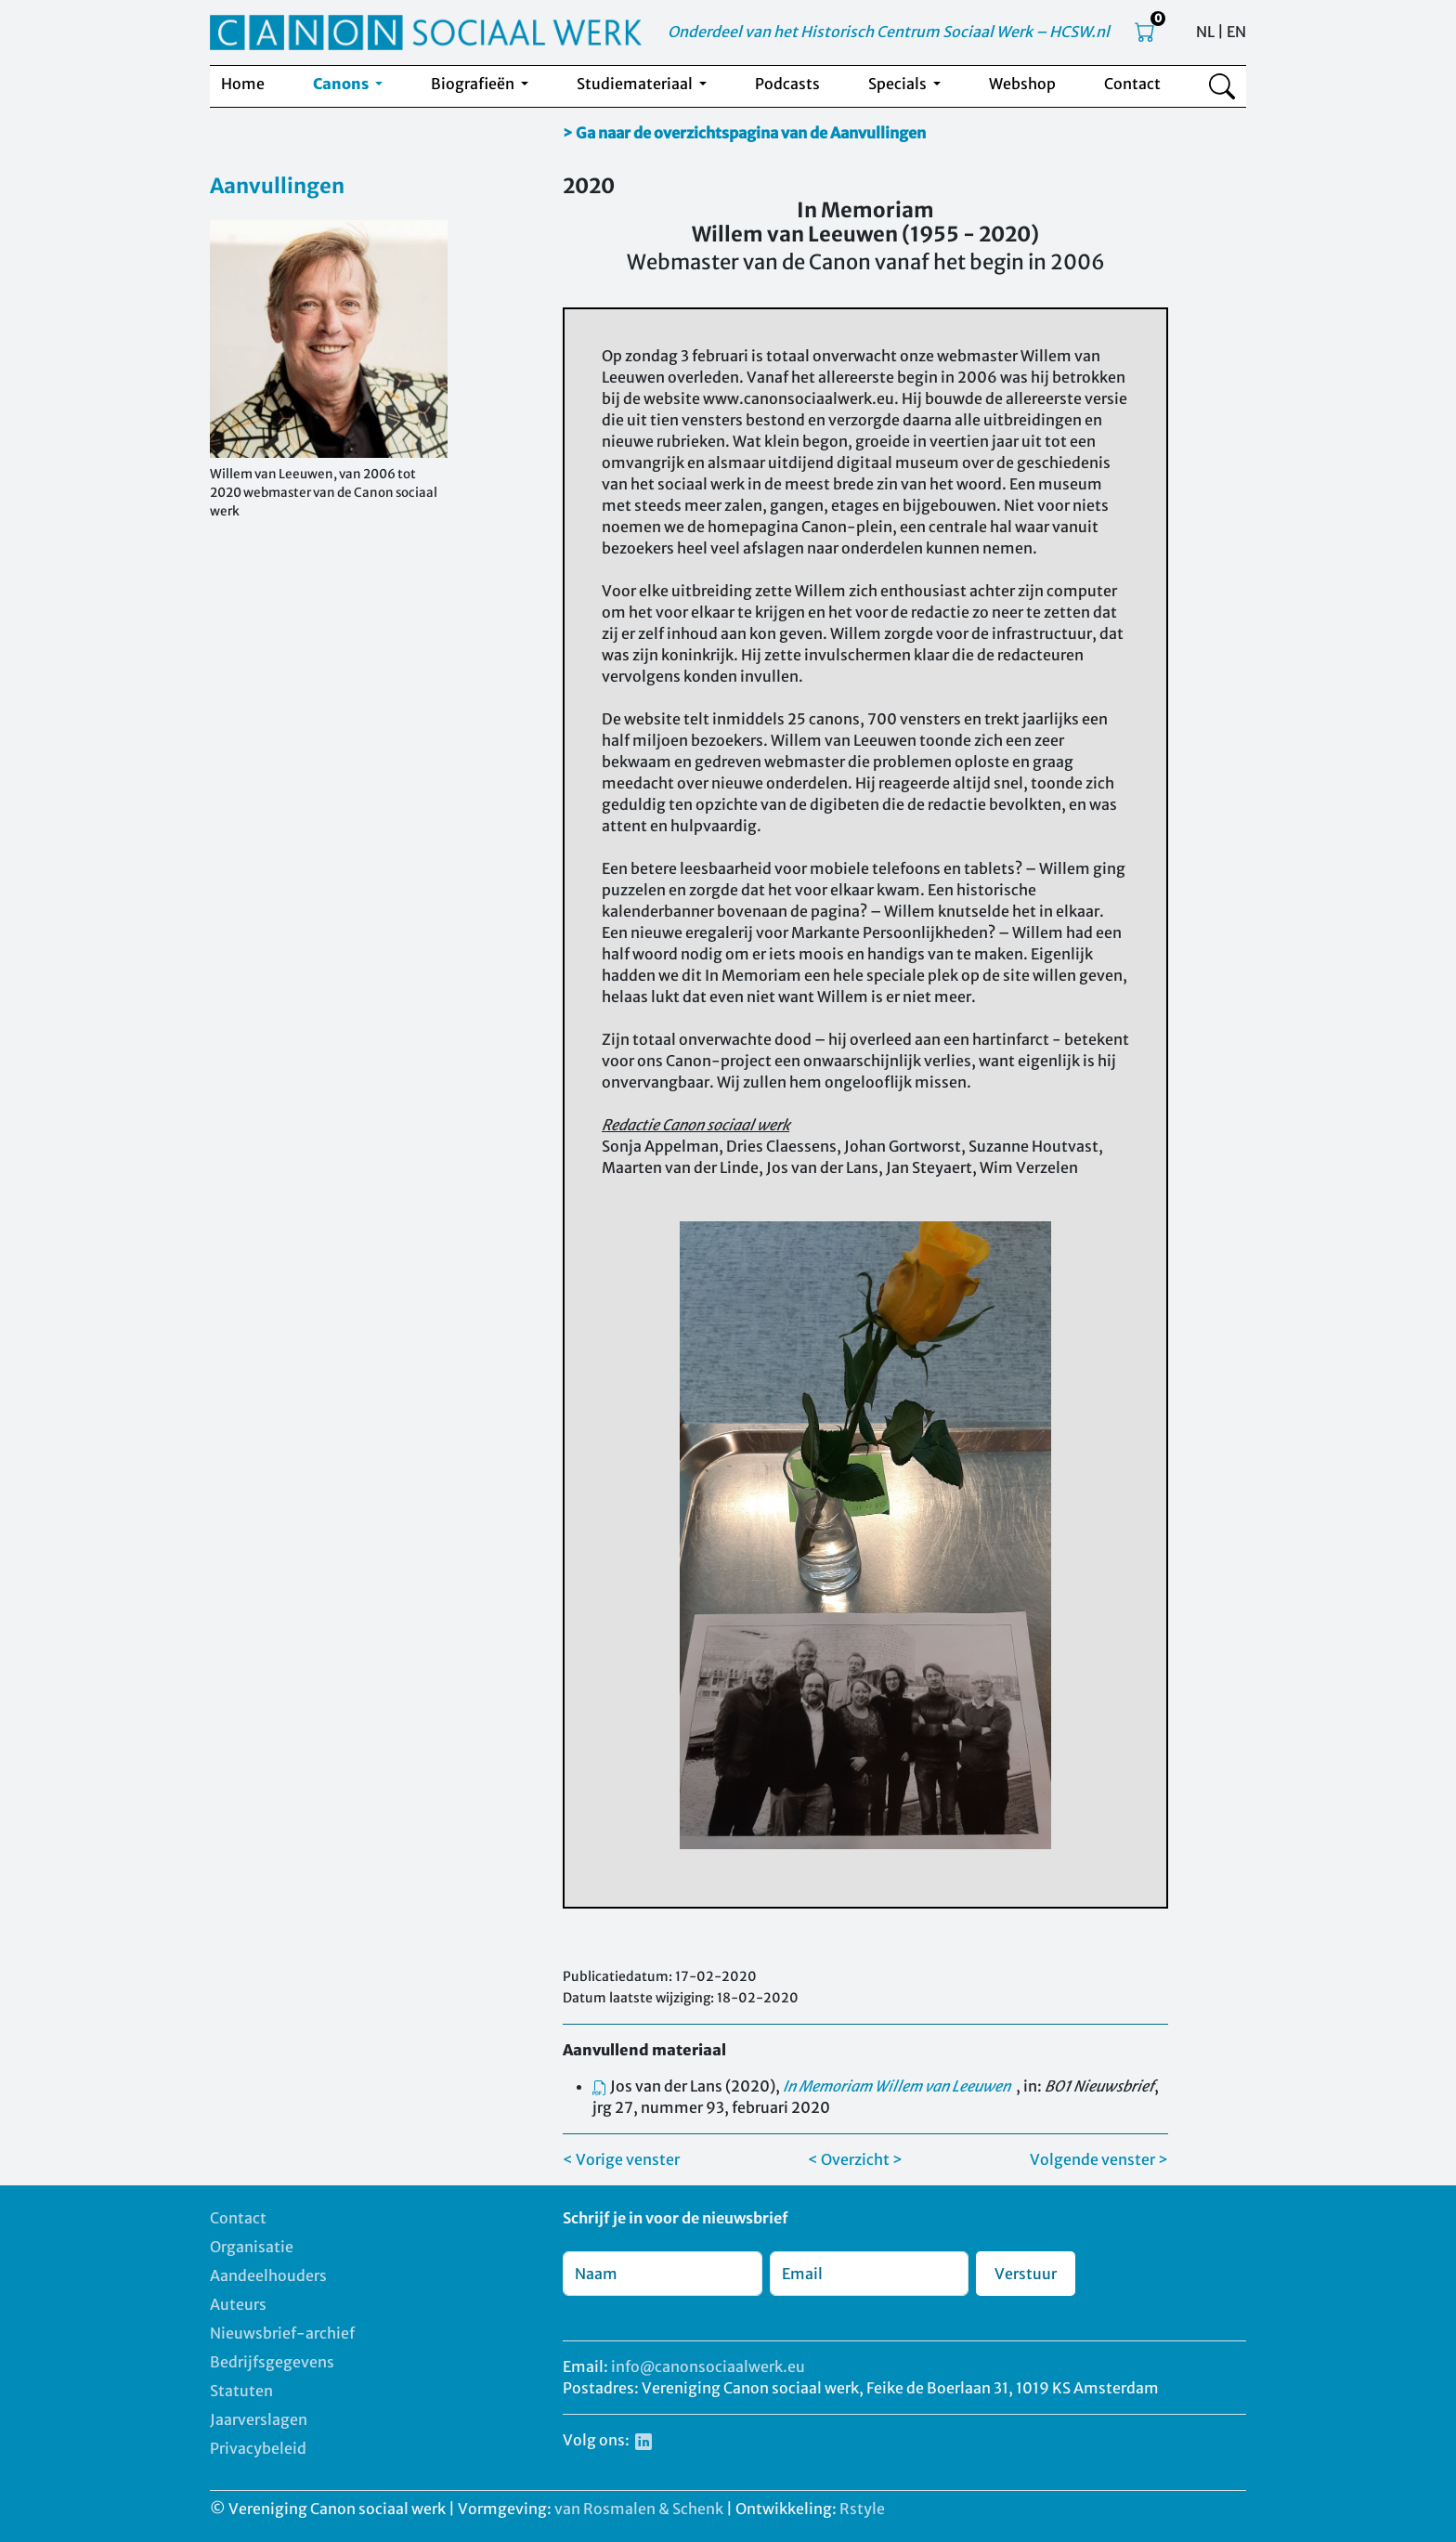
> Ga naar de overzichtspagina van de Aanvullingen (744, 133)
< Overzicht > (855, 2159)
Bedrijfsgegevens (272, 2362)
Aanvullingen (277, 186)
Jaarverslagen (258, 2419)
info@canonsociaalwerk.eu (708, 2366)
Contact (1132, 83)
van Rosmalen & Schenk (638, 2508)
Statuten (241, 2390)
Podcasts (787, 83)
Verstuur (1025, 2273)
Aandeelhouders (268, 2275)
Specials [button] (899, 83)
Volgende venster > (1099, 2159)
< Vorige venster (621, 2159)
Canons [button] (342, 83)
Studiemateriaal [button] (636, 83)
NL (1205, 31)
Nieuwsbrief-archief (282, 2333)
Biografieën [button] (474, 83)
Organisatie (251, 2246)
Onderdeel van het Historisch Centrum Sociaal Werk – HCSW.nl (889, 31)
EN (1236, 31)
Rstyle (862, 2508)
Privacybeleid (258, 2448)
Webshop (1022, 83)
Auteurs (238, 2304)
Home (243, 83)
